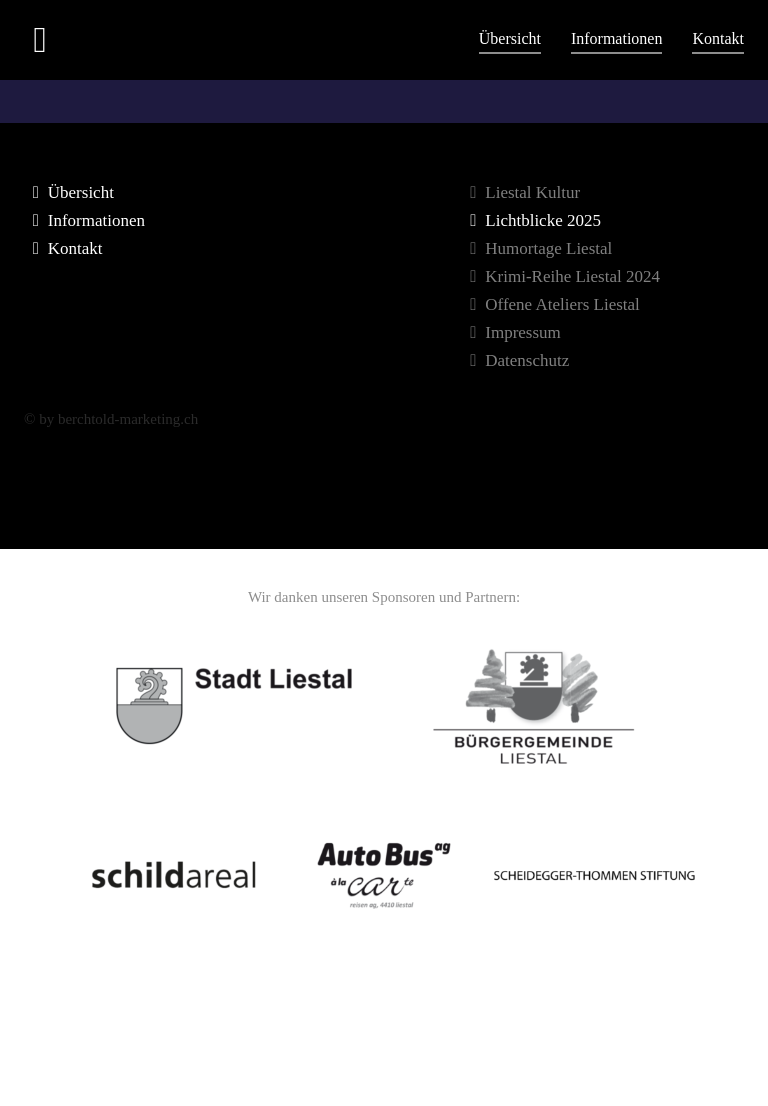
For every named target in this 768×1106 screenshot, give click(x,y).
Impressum (511, 332)
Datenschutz (516, 360)
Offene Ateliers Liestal (551, 304)
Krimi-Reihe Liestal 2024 (561, 276)
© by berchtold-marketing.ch (111, 419)
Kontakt (718, 38)
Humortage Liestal (537, 248)
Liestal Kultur (521, 192)
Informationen (617, 38)
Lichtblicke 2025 (531, 220)
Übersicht (510, 38)
